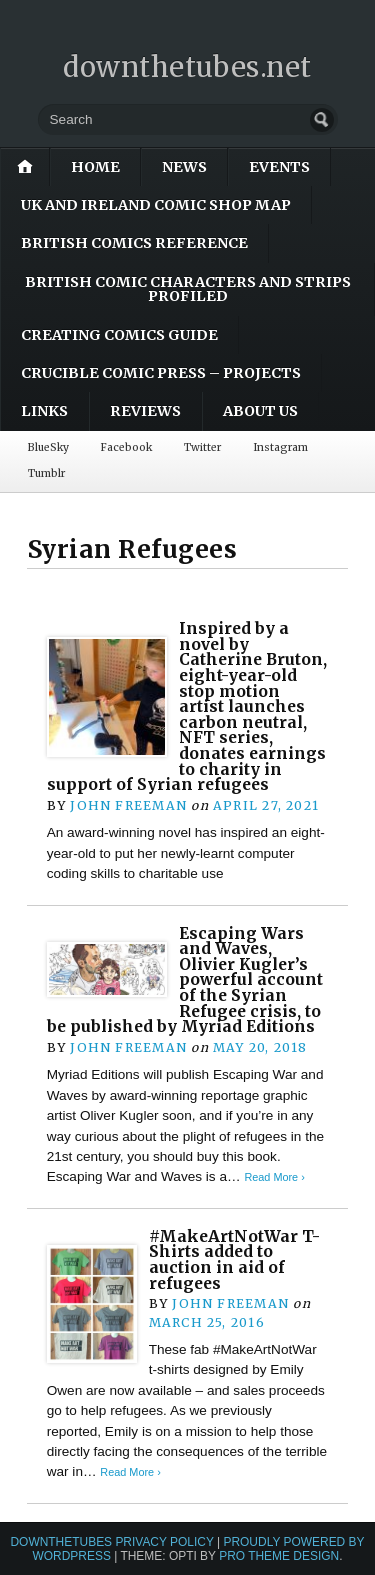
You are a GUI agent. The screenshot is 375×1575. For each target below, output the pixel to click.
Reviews (145, 411)
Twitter (202, 447)
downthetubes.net (187, 67)
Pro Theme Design (279, 1556)
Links (44, 411)
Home (95, 167)
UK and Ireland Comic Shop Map (156, 205)
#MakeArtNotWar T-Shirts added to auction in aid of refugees (234, 1260)
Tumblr (46, 473)
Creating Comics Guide (119, 335)
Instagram (280, 447)
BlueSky (48, 447)
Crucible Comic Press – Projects (161, 373)
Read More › (274, 1177)
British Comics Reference (134, 243)
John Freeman (128, 805)
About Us (260, 411)
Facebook (126, 447)
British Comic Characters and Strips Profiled (188, 289)
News (184, 167)
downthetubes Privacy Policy (111, 1542)
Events (279, 167)
